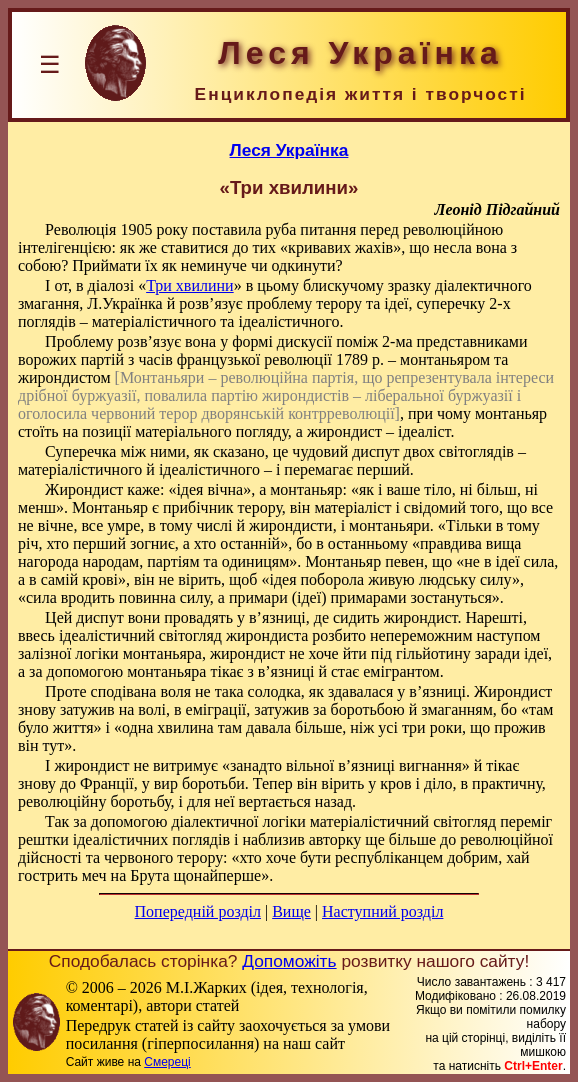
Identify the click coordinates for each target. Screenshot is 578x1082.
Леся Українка (289, 150)
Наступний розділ (382, 911)
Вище (291, 911)
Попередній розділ (198, 911)
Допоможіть (289, 961)
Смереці (167, 1062)
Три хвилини (190, 285)
